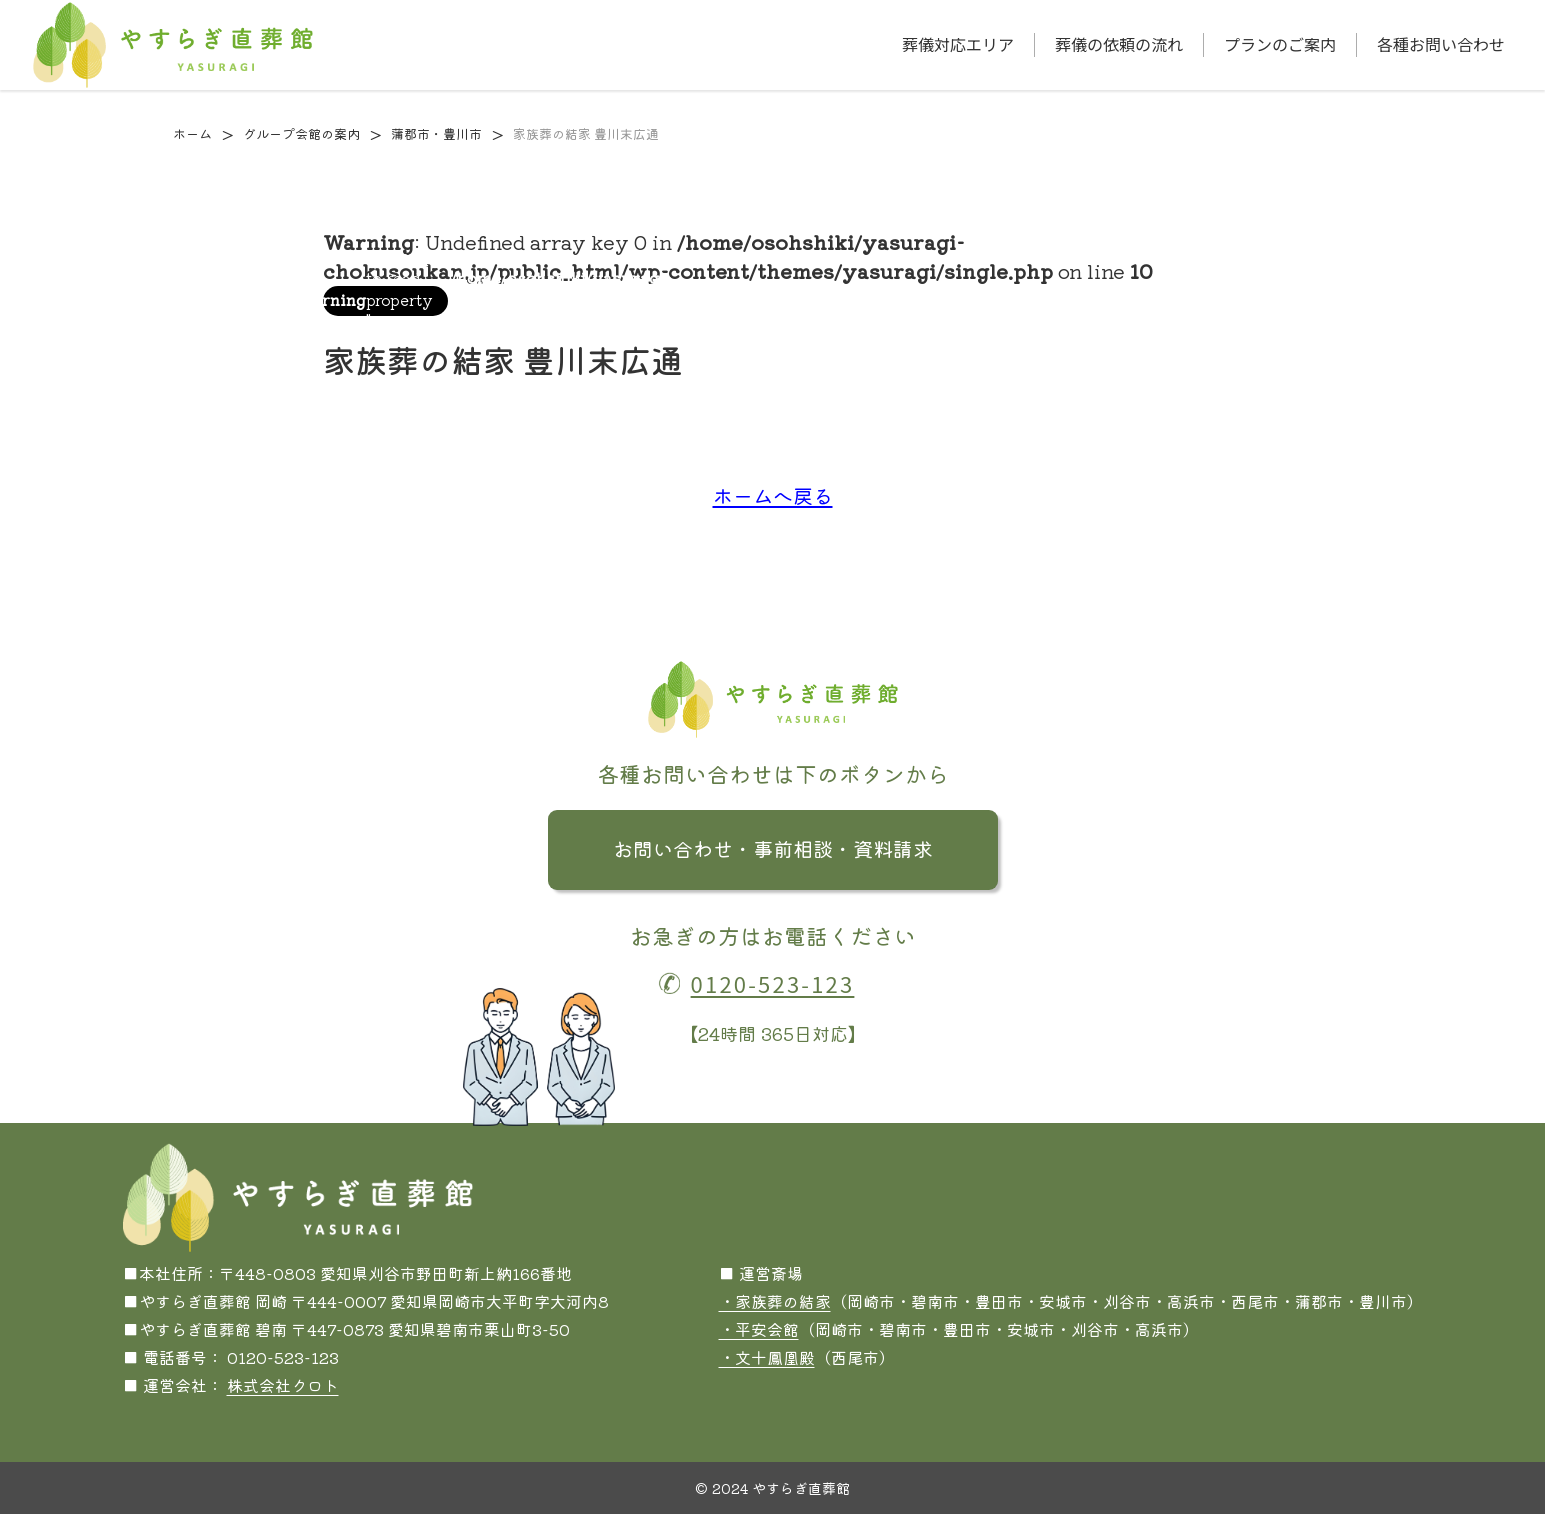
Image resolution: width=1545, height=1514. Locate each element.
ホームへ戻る (773, 495)
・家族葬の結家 (775, 1301)
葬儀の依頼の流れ (1119, 44)
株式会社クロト (283, 1385)
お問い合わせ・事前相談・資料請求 (773, 848)
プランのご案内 (1280, 44)
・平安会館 (759, 1329)
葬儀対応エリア (958, 44)
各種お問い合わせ (1441, 44)
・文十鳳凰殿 (767, 1357)
